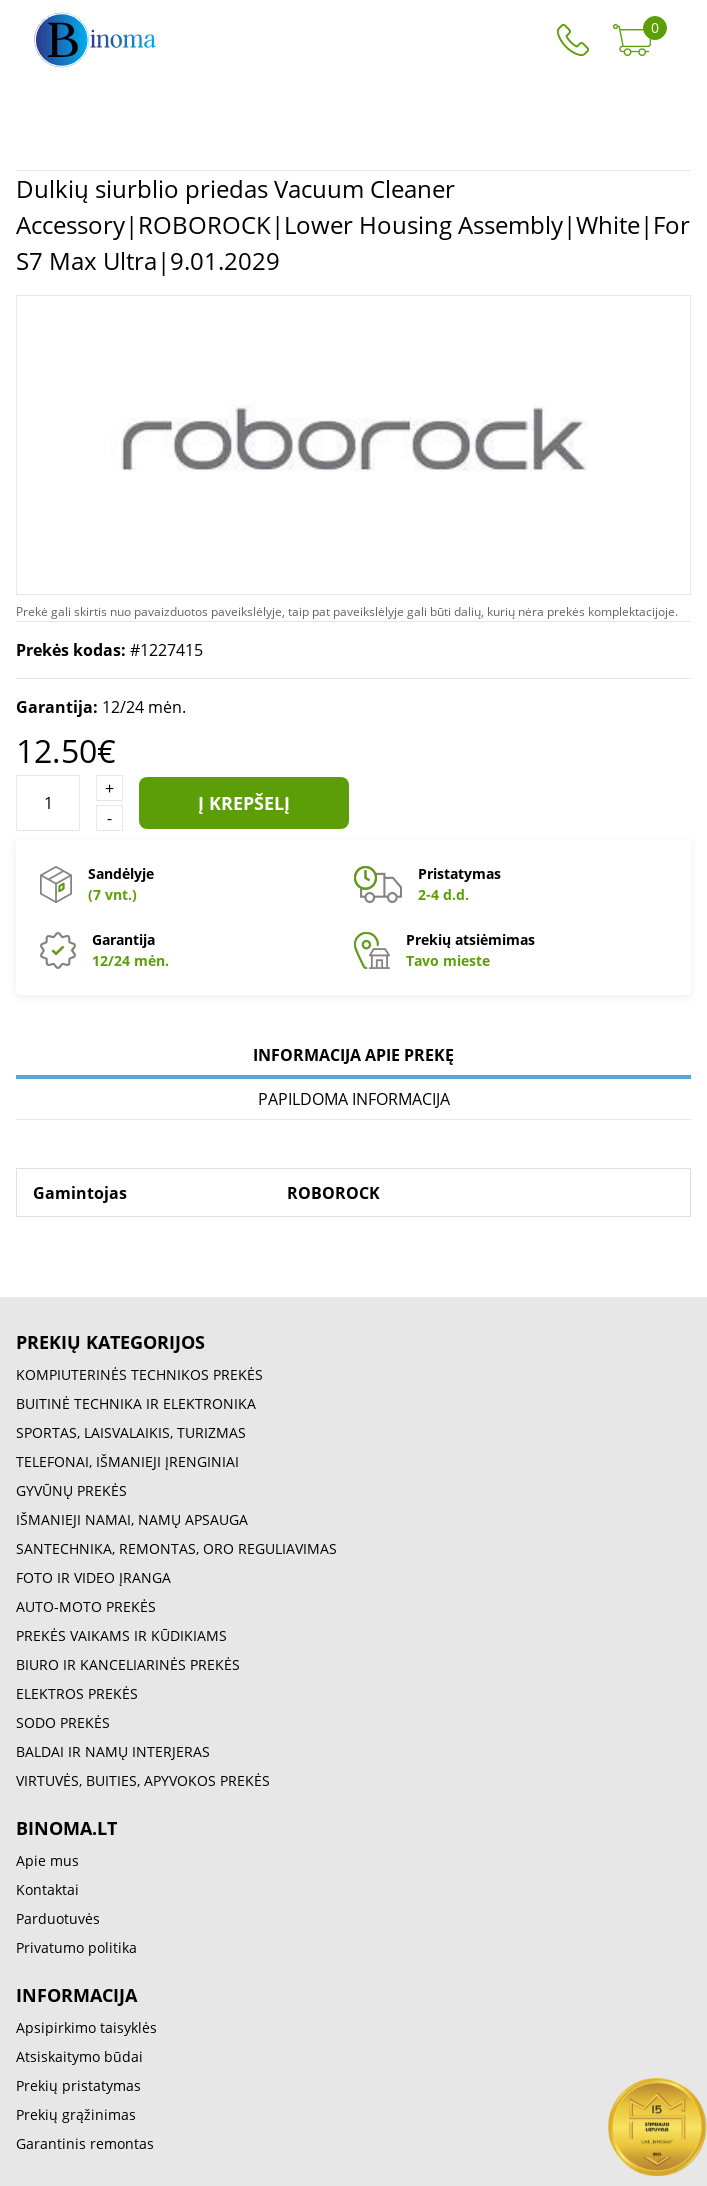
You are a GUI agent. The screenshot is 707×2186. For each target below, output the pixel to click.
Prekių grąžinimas (76, 2114)
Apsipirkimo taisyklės (86, 2027)
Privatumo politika (76, 1947)
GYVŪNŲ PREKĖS (71, 1490)
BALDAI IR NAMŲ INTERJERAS (113, 1751)
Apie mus (47, 1860)
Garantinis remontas (85, 2143)
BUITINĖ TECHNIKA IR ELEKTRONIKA (136, 1403)
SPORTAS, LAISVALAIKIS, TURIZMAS (131, 1432)
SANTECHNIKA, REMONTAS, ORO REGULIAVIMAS (176, 1548)
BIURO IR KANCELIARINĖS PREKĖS (128, 1664)
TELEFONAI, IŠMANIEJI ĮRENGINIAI (127, 1461)
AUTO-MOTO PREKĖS (86, 1606)
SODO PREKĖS (63, 1722)
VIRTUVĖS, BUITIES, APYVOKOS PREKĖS (143, 1780)
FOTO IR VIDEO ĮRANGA (93, 1577)
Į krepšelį (244, 803)
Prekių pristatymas (78, 2085)
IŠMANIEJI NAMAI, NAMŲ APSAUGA (132, 1519)
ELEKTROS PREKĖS (77, 1693)
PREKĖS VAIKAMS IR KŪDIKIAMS (121, 1635)
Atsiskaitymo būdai (79, 2056)
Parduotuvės (58, 1918)
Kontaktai (47, 1889)
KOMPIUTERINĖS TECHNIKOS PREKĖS (139, 1374)
